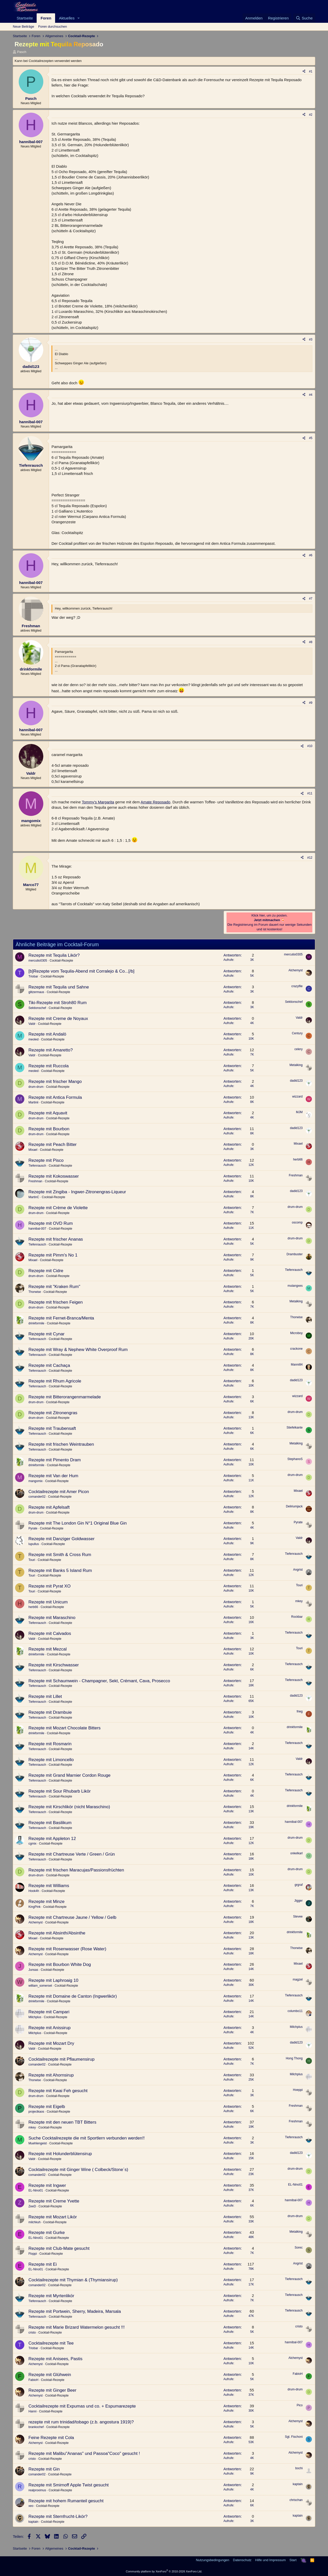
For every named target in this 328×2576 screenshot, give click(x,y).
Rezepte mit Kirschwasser (53, 1665)
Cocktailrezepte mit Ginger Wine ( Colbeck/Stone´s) (78, 2169)
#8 (310, 642)
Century (297, 1033)
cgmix (32, 1843)
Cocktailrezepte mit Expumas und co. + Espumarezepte (82, 2406)
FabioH (33, 2380)
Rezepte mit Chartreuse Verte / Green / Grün (71, 1854)
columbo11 (295, 2011)
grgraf (299, 1885)
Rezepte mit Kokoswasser (53, 1176)
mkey (299, 1601)
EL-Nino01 (35, 2190)
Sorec (299, 2247)
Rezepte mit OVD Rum (50, 1223)
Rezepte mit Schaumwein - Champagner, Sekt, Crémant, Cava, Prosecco (99, 1680)
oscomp (297, 1222)
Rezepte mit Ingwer (47, 2185)
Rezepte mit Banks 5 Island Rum (60, 1570)
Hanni (32, 2411)
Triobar (33, 976)
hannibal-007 (37, 1228)
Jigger (298, 1900)
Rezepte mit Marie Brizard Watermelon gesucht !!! (76, 2327)
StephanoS (295, 1459)
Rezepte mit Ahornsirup (51, 2075)
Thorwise (34, 1292)
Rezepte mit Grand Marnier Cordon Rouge (69, 1775)
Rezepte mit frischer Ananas (55, 1239)
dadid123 (296, 1080)
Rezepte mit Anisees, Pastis (55, 2358)
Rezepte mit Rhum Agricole (54, 1381)
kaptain (298, 2484)
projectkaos (36, 2111)
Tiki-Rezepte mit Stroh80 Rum (57, 1002)
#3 (310, 339)
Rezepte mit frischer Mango (55, 1081)
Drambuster (294, 1254)
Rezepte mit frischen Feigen (55, 1302)
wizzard (297, 1096)
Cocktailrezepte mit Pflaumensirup (61, 2059)
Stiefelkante (294, 1427)
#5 (310, 438)
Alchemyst (296, 970)
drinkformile (36, 1323)
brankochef (36, 2427)
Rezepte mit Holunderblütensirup (60, 2153)
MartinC (33, 1197)
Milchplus (34, 2017)
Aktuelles (67, 18)
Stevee (298, 1916)
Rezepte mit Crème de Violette (58, 1207)
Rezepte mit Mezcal (47, 1649)
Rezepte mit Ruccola (48, 1065)
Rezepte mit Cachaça (49, 1365)
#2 (310, 114)
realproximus (37, 2490)
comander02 (37, 1496)
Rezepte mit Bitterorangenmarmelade (64, 1397)
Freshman (35, 1181)
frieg (300, 1711)
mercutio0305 (37, 960)
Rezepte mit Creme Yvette (53, 2201)
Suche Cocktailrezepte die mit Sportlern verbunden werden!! (86, 2138)
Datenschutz (242, 2560)
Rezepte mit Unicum (48, 1602)
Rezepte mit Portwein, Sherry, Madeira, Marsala (74, 2311)
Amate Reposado (155, 802)
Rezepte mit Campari (48, 2011)
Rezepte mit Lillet (45, 1696)
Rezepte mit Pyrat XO (49, 1586)
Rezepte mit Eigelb (46, 2106)
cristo (32, 2332)
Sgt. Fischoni (294, 2437)
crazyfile (297, 986)
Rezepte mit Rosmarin (49, 1743)
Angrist (298, 1569)
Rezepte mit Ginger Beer (52, 2390)
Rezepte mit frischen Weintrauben (61, 1444)
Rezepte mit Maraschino (51, 1617)
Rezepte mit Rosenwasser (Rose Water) (67, 1948)
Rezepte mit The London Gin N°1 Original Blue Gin (77, 1523)
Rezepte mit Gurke (46, 2232)
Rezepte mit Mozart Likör (52, 2217)
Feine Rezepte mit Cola (51, 2437)
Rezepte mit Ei (42, 2264)
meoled (33, 1039)
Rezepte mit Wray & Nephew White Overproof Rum (78, 1349)
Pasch (21, 52)
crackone (296, 1348)
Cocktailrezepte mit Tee (51, 2343)
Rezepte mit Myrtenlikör (51, 2295)
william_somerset (40, 1985)
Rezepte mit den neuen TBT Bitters (62, 2122)
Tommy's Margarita (98, 802)
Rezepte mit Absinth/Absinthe (56, 1933)
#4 (310, 395)
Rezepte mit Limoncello (51, 1759)
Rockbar (297, 1617)
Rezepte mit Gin (44, 2469)
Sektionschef (37, 1008)
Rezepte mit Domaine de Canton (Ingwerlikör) (72, 1996)
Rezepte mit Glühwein (49, 2374)
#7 (310, 598)
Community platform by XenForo (164, 2571)
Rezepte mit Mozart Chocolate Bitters (64, 1728)
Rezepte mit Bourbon (48, 1128)
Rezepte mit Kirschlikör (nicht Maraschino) (69, 1806)
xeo (30, 2506)
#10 (309, 746)
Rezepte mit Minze (46, 1901)
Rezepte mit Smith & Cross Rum (59, 1554)
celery (298, 1049)
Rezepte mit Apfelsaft (49, 1507)
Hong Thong (294, 2058)
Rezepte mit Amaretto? (50, 1050)
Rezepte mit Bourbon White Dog (59, 1964)
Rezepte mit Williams (48, 1885)
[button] (78, 18)
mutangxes (295, 1285)
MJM (299, 1112)
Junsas (33, 1970)
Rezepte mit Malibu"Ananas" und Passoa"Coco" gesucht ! (84, 2453)
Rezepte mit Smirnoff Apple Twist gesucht (68, 2485)
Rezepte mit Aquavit (47, 1113)
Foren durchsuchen (52, 26)
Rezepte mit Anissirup (49, 2027)
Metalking (296, 1065)
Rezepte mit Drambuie (50, 1712)
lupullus (33, 1544)
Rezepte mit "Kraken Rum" (54, 1286)
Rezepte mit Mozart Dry (51, 2043)
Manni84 (297, 1364)
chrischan (296, 2500)
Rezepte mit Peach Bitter (52, 1144)
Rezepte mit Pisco (46, 1160)
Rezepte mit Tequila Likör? (54, 955)
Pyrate (32, 1528)
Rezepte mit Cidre (45, 1270)
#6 (310, 555)
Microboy (296, 1333)
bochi (299, 2468)
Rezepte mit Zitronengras (52, 1412)
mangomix (35, 1481)
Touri (31, 1560)
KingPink (34, 1907)
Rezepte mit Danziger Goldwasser (61, 1538)
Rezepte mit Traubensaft (52, 1428)
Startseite (25, 18)
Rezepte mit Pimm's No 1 (52, 1255)
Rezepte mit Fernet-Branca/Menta (61, 1318)
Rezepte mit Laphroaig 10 (53, 1980)
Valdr (31, 1024)
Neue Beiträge (23, 26)
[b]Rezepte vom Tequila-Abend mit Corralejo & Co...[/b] (81, 971)
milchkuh (34, 2222)
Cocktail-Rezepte (61, 960)
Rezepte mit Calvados (49, 1633)
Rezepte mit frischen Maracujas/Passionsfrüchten (76, 1870)
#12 (309, 857)
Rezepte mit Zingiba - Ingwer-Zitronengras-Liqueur (77, 1191)
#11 (309, 793)
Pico (300, 2405)
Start (293, 2560)
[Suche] (304, 18)
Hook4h (33, 1891)
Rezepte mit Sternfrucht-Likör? (58, 2516)
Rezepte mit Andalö (47, 1034)
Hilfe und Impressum (270, 2560)
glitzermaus (36, 992)
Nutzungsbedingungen (212, 2560)
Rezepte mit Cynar (46, 1334)
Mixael (32, 1150)
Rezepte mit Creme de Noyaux (58, 1018)
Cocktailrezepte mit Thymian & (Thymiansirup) (73, 2279)
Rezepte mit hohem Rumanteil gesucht (66, 2500)
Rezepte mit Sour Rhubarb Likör (59, 1791)
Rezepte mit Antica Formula (55, 1097)
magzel (298, 1979)
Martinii (33, 1102)
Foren (45, 18)
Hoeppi (298, 2090)
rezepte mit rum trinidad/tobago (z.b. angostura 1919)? (81, 2422)
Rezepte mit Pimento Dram (54, 1459)
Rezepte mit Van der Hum (53, 1475)
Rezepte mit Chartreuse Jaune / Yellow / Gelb (72, 1917)
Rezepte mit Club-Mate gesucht (58, 2248)
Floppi (32, 2253)
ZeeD (32, 2206)
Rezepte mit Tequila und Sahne (58, 987)
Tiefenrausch (37, 1165)
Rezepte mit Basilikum (49, 1822)
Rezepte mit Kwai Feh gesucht (58, 2090)
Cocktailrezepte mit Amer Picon (58, 1491)
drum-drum (36, 1087)
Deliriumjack (294, 1506)
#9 (310, 703)
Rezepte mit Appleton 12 (52, 1838)
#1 (310, 71)
